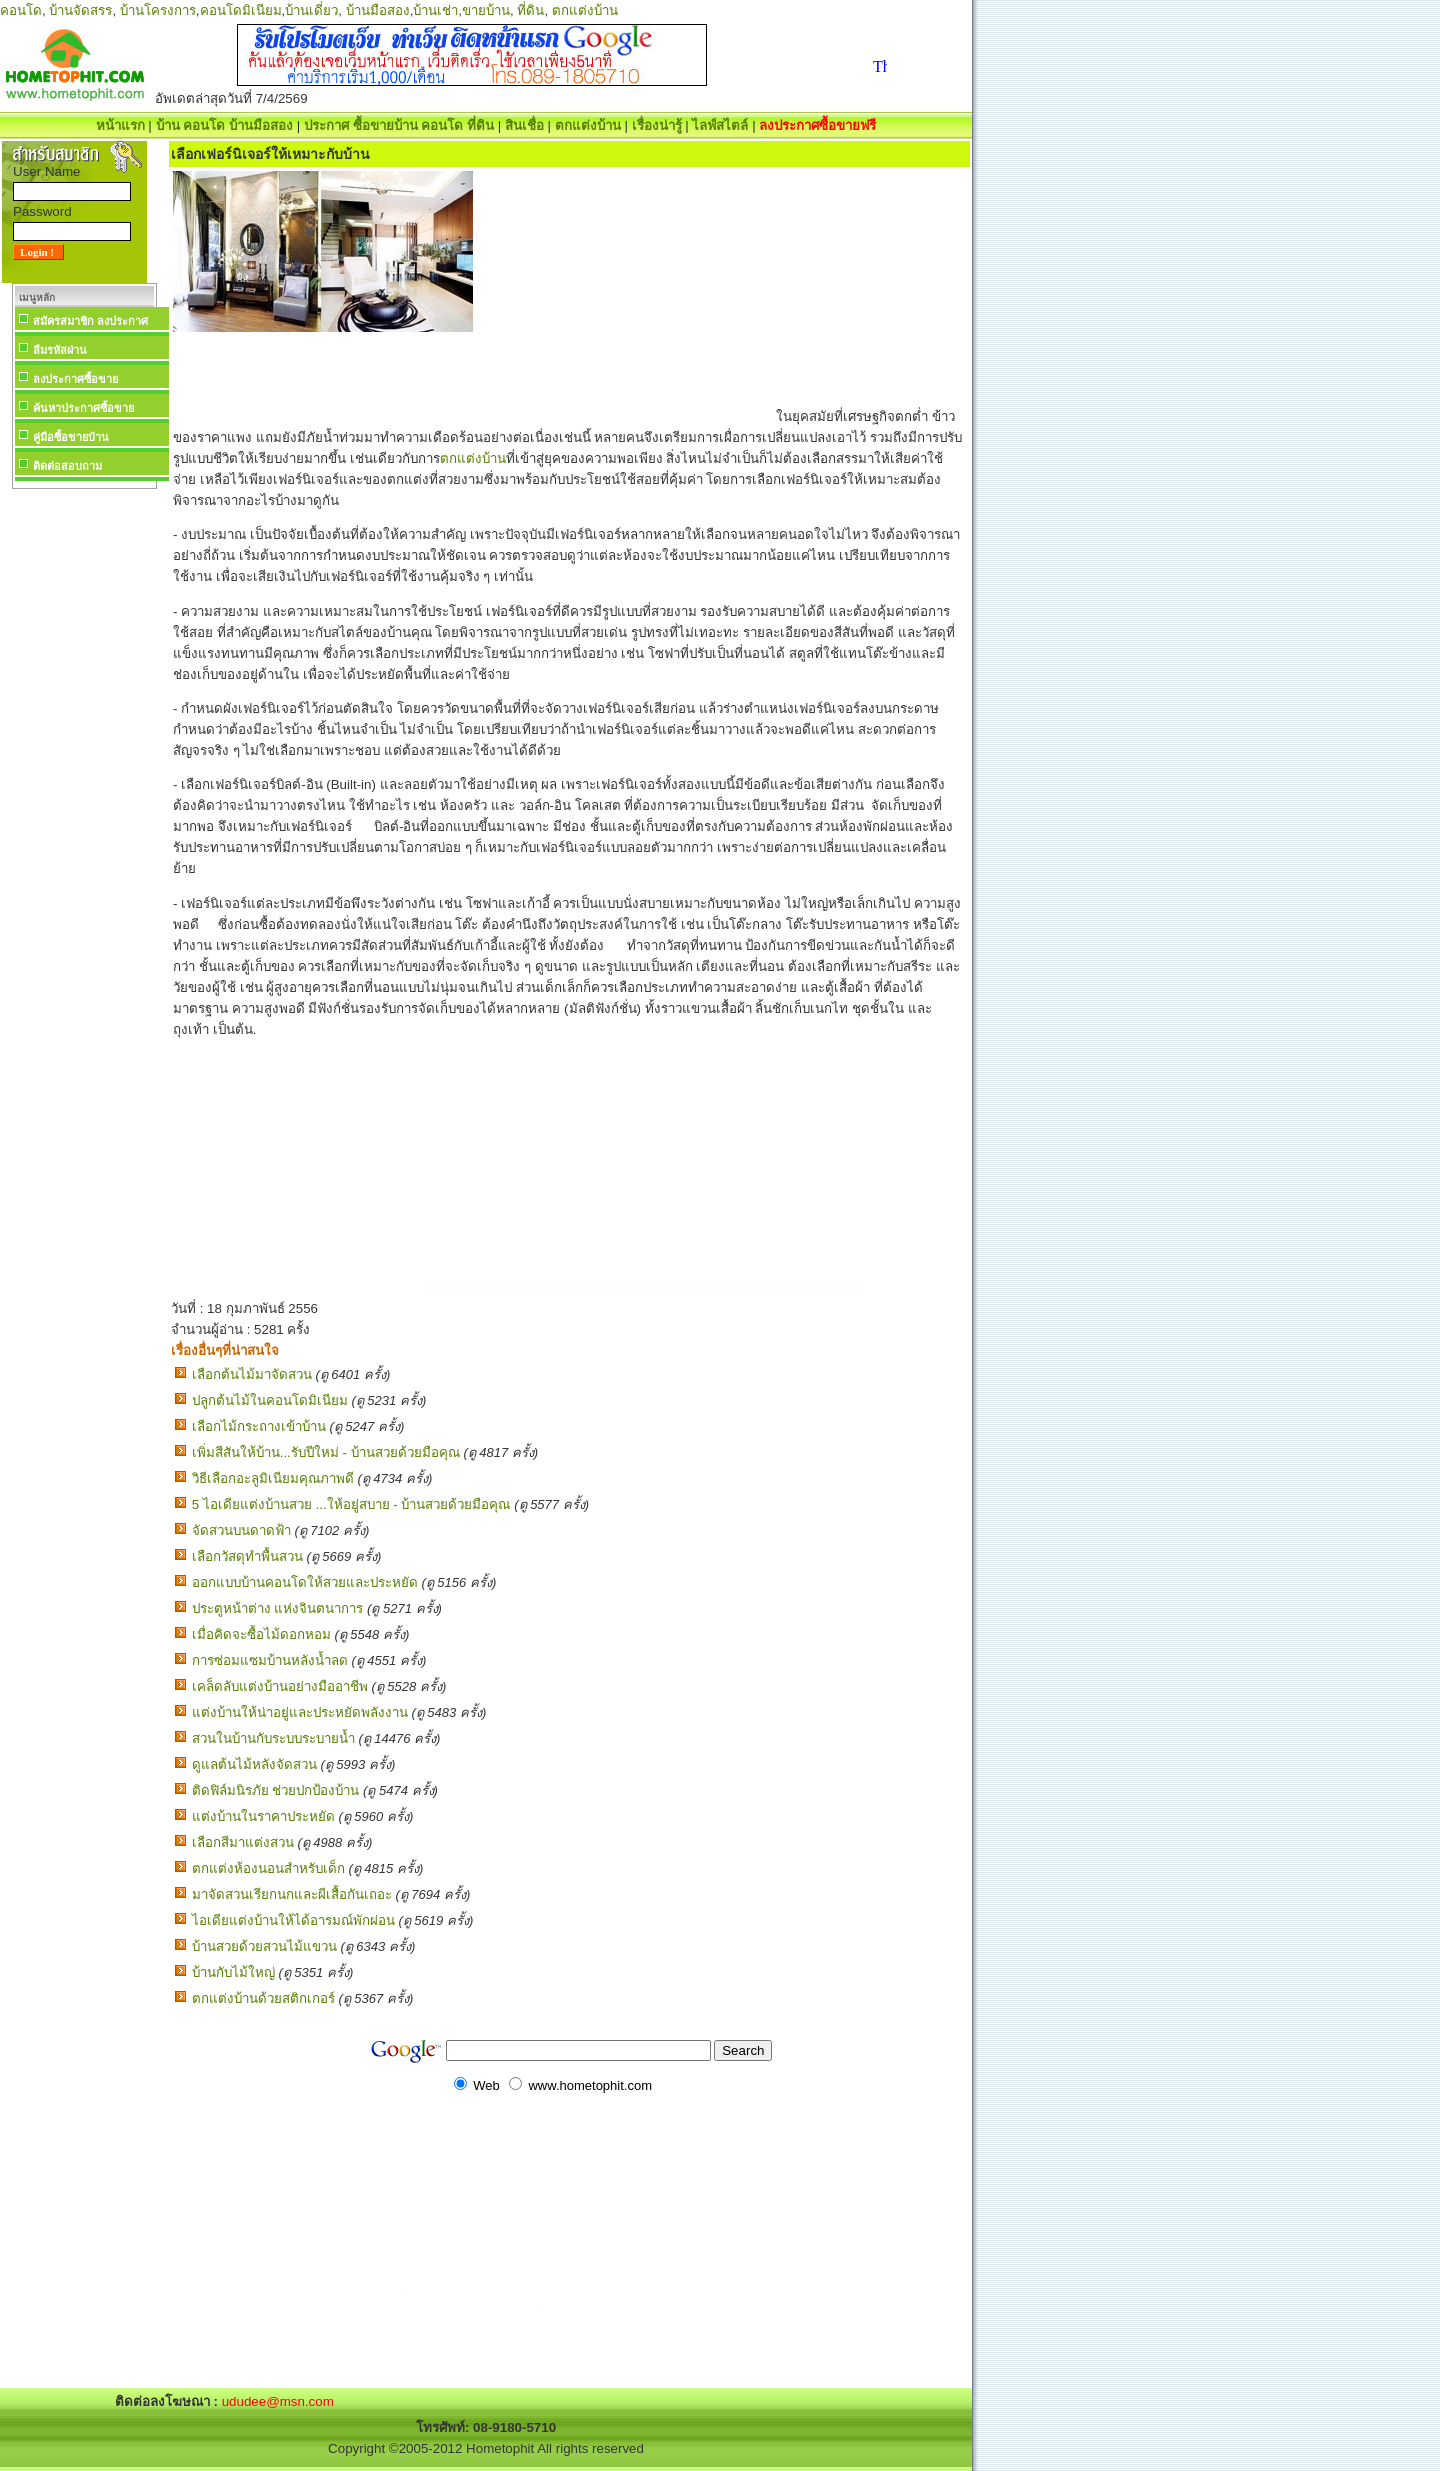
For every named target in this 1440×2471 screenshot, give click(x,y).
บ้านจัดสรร (80, 10)
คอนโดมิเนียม (241, 10)
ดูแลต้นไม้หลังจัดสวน (254, 1764)
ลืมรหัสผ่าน (60, 350)
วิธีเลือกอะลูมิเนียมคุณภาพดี (273, 1478)
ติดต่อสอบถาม (67, 466)
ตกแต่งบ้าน (585, 10)
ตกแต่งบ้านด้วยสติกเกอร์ (263, 1998)
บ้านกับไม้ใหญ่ (233, 1972)
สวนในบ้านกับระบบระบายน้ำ (273, 1738)
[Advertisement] (84, 794)
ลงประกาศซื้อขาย (75, 379)
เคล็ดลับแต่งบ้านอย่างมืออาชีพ (280, 1686)
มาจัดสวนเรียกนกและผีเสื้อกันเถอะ (292, 1894)
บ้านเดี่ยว (311, 10)
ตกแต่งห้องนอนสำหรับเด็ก (268, 1868)
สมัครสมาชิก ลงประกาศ (90, 321)
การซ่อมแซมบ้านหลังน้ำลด (270, 1660)
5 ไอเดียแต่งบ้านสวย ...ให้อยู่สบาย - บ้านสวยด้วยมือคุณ (351, 1504)
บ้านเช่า (435, 10)
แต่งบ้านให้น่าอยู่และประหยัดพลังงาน (300, 1712)
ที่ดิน (530, 10)
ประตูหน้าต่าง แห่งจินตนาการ (278, 1608)
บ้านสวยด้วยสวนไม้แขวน (264, 1946)
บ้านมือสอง (378, 10)
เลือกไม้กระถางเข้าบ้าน (259, 1426)
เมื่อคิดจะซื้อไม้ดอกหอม (261, 1634)
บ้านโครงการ (158, 10)
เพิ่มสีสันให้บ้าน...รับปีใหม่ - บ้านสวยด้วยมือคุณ (326, 1452)
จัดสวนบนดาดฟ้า (241, 1530)
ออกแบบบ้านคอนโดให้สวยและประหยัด (305, 1582)
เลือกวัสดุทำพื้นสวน (247, 1556)
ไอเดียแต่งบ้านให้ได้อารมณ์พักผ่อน (293, 1920)
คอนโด (21, 10)
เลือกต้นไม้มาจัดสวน (252, 1374)
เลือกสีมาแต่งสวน (243, 1842)
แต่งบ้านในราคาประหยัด (263, 1816)
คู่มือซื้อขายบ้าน (71, 437)
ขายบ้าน (486, 10)
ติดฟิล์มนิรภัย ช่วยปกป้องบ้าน (276, 1790)
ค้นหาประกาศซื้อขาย (83, 408)
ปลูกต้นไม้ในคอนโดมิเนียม (270, 1400)
